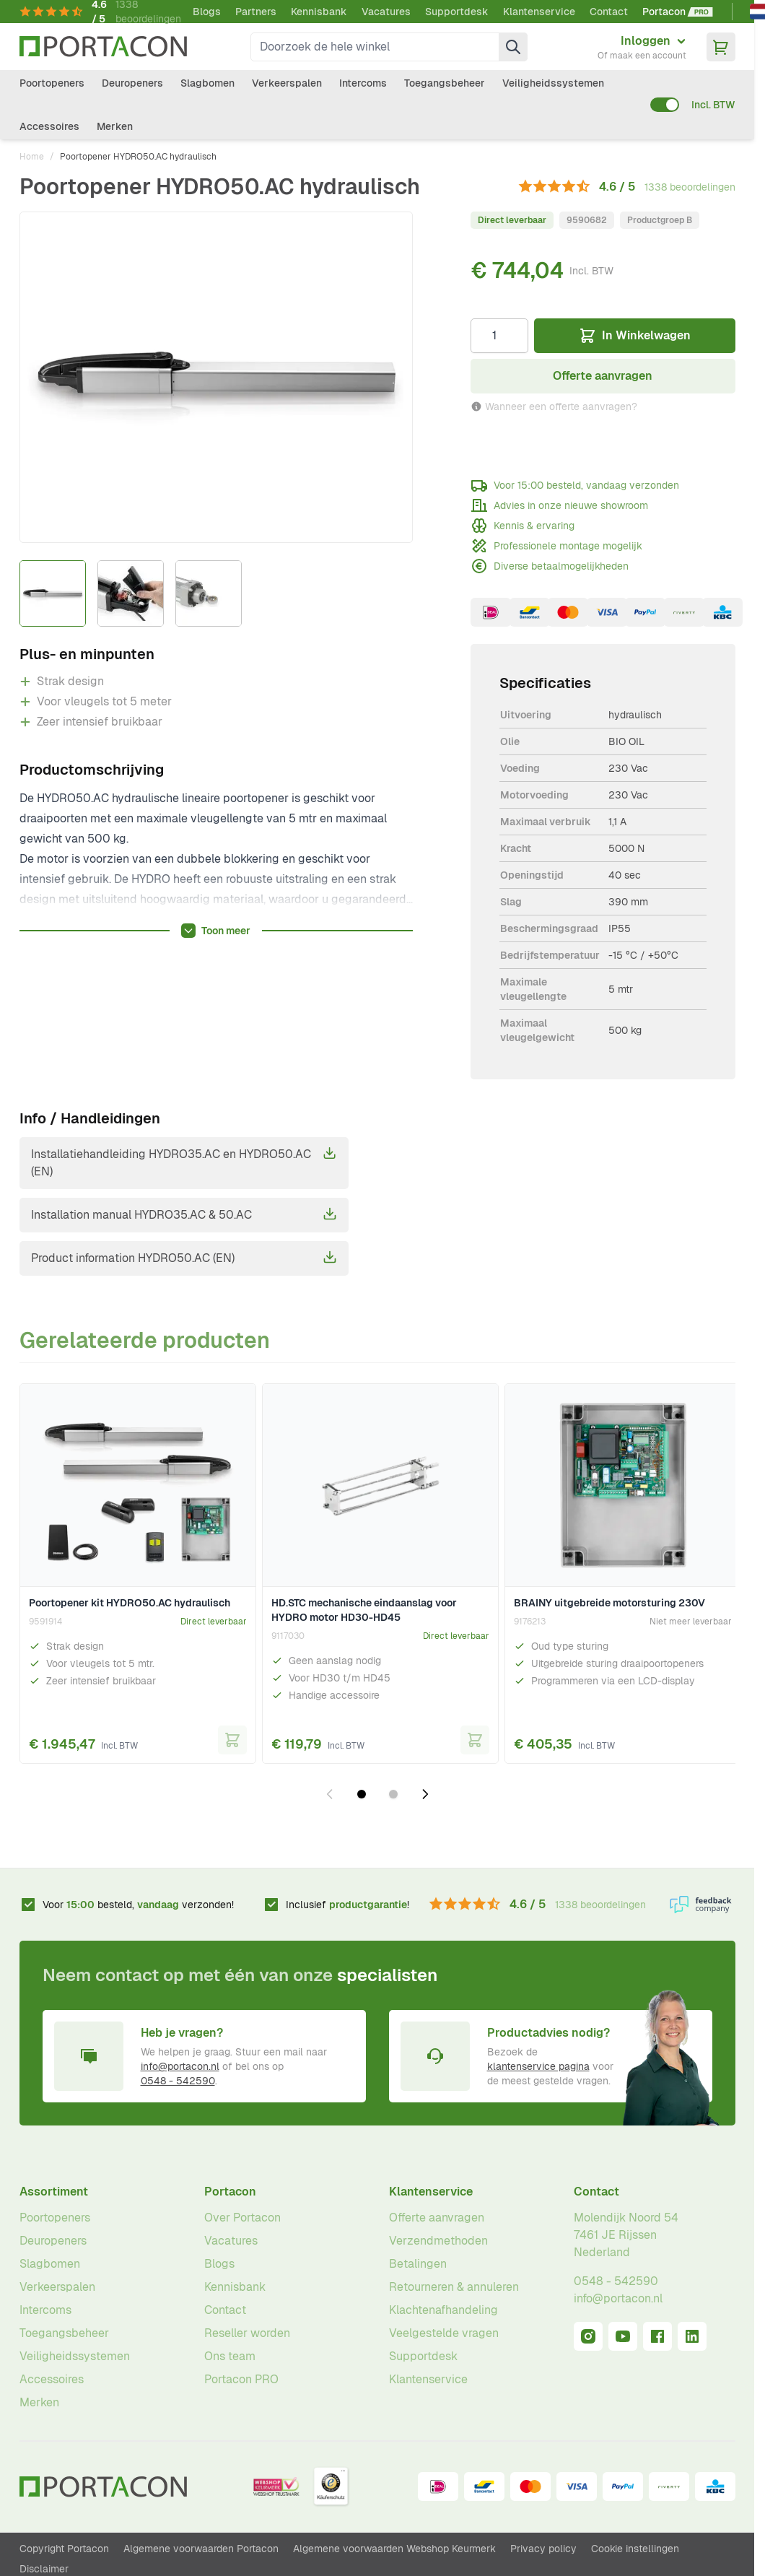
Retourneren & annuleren (454, 2286)
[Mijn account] (642, 46)
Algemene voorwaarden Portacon (201, 2548)
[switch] (664, 104)
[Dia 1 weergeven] (361, 1794)
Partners (255, 11)
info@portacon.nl (180, 2066)
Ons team (229, 2356)
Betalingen (418, 2263)
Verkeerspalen (287, 83)
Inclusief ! (347, 1904)
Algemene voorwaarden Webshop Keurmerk (394, 2548)
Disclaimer (44, 2568)
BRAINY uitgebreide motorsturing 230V (609, 1602)
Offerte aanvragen (436, 2217)
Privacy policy (543, 2548)
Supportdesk (457, 11)
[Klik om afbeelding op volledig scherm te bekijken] (216, 377)
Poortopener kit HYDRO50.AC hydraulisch (129, 1602)
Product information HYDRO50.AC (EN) (184, 1258)
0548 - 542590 (178, 2080)
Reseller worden (247, 2333)
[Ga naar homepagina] (103, 46)
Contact (609, 11)
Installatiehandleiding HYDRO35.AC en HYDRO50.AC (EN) (184, 1162)
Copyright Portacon (64, 2548)
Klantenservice (539, 11)
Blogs (207, 11)
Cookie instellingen (635, 2548)
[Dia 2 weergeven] (393, 1794)
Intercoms (363, 83)
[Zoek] (513, 46)
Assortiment (53, 2191)
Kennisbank (319, 11)
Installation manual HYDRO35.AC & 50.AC (184, 1214)
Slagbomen (207, 83)
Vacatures (386, 11)
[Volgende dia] (425, 1794)
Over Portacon (242, 2217)
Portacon (230, 2191)
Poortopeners (51, 83)
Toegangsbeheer (444, 83)
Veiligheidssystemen (553, 83)
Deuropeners (132, 83)
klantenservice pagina (538, 2066)
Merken (115, 126)
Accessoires (49, 126)
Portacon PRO (241, 2379)
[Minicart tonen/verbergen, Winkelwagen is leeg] (721, 46)
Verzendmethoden (438, 2240)
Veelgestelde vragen (444, 2333)
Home (31, 156)
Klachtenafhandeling (443, 2310)
